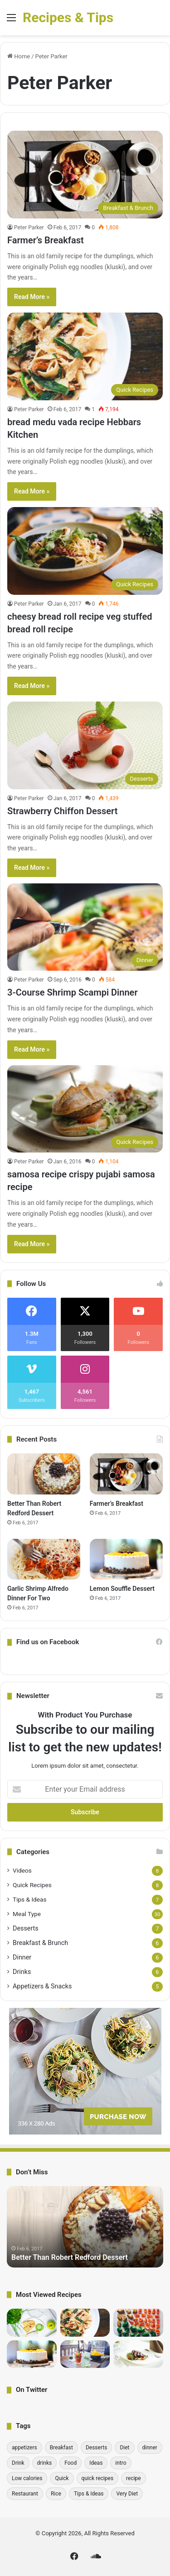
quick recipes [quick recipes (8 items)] (98, 2478)
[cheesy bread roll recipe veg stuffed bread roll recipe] (85, 550)
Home (18, 56)
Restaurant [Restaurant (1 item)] (25, 2494)
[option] (85, 2227)
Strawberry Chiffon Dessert (62, 811)
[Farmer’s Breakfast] (85, 174)
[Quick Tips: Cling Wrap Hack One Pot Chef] (32, 2323)
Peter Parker (29, 227)
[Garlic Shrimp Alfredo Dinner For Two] (43, 1559)
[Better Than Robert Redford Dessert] (43, 1473)
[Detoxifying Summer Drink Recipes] (85, 2354)
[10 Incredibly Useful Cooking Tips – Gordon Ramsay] (138, 2323)
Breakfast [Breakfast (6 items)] (61, 2447)
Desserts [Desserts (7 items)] (96, 2447)
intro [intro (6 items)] (120, 2463)
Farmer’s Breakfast (45, 240)
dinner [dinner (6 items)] (149, 2447)
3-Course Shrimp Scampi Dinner (72, 992)
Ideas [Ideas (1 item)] (95, 2463)
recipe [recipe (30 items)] (133, 2478)
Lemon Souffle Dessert (122, 1588)
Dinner (22, 1957)
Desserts (26, 1928)
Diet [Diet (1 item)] (124, 2447)
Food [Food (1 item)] (70, 2463)
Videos (22, 1870)
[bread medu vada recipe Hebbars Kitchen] (85, 356)
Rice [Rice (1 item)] (56, 2494)
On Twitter (31, 2390)
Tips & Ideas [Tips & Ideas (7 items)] (89, 2494)
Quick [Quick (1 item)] (61, 2478)
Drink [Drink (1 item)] (18, 2463)
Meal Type (27, 1913)
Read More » (31, 296)
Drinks (22, 1971)
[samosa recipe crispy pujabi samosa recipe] (85, 1109)
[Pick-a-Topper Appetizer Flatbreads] (138, 2354)
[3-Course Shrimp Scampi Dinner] (85, 927)
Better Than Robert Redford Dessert (69, 2257)
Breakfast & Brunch (40, 1942)
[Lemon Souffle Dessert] (126, 1559)
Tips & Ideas (30, 1899)
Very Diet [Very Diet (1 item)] (127, 2494)
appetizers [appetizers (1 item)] (24, 2447)
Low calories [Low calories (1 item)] (27, 2478)
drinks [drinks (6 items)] (44, 2463)
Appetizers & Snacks (42, 1986)
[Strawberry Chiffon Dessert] (85, 745)
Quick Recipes (32, 1884)
